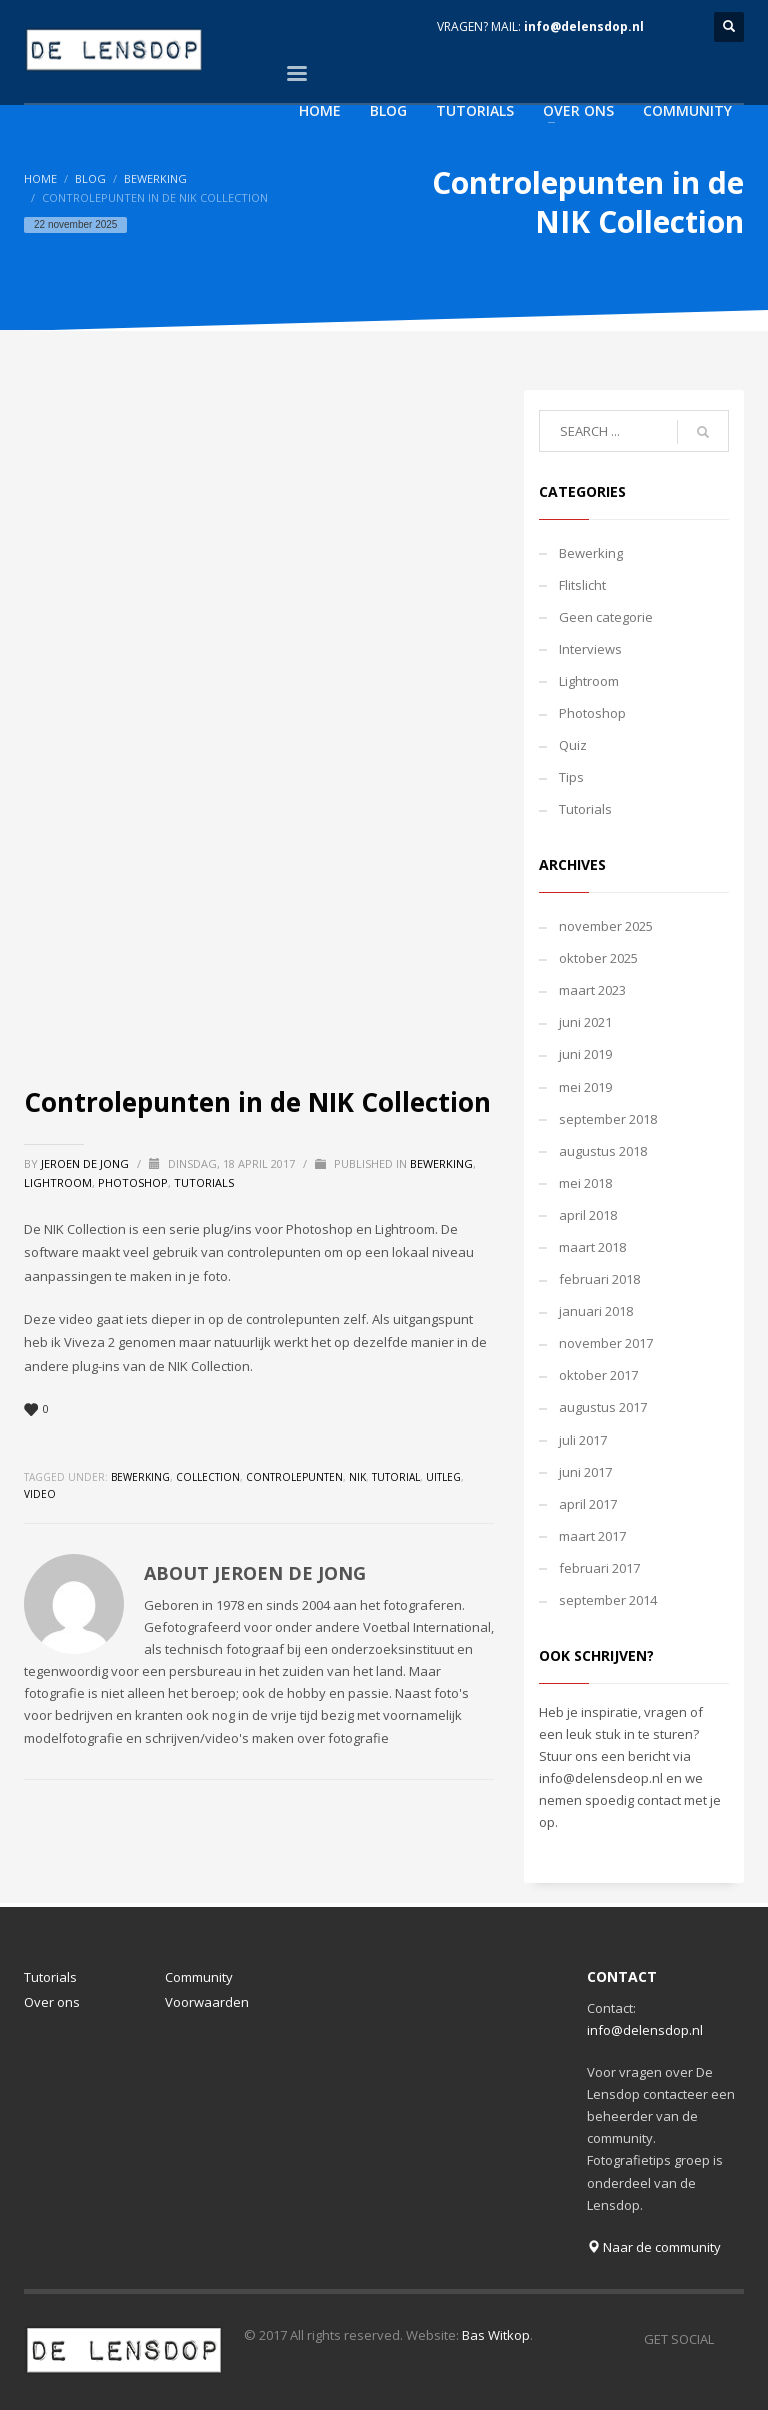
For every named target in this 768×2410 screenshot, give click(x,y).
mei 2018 (585, 1183)
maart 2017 (592, 1536)
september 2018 (608, 1119)
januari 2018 (596, 1311)
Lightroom (58, 1182)
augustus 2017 (603, 1407)
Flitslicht (582, 585)
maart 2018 (592, 1247)
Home (40, 178)
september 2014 (608, 1600)
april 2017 (588, 1504)
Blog (90, 178)
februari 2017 (599, 1568)
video (40, 1494)
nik (357, 1477)
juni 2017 (585, 1472)
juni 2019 (585, 1054)
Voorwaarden (207, 2002)
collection (208, 1477)
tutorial (396, 1477)
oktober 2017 (598, 1375)
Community (199, 1977)
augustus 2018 (603, 1151)
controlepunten (294, 1477)
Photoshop (133, 1182)
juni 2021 (585, 1022)
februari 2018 (599, 1279)
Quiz (573, 745)
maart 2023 (592, 990)
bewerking (140, 1477)
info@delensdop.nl (584, 26)
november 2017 (606, 1343)
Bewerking (155, 178)
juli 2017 (583, 1440)
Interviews (590, 649)
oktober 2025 (598, 958)
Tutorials (204, 1182)
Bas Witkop (496, 2335)
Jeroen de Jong (86, 1163)
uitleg (443, 1477)
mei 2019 (585, 1087)
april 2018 (588, 1215)
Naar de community (654, 2247)
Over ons (52, 2002)
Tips (571, 777)
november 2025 (606, 926)
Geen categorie (606, 617)
